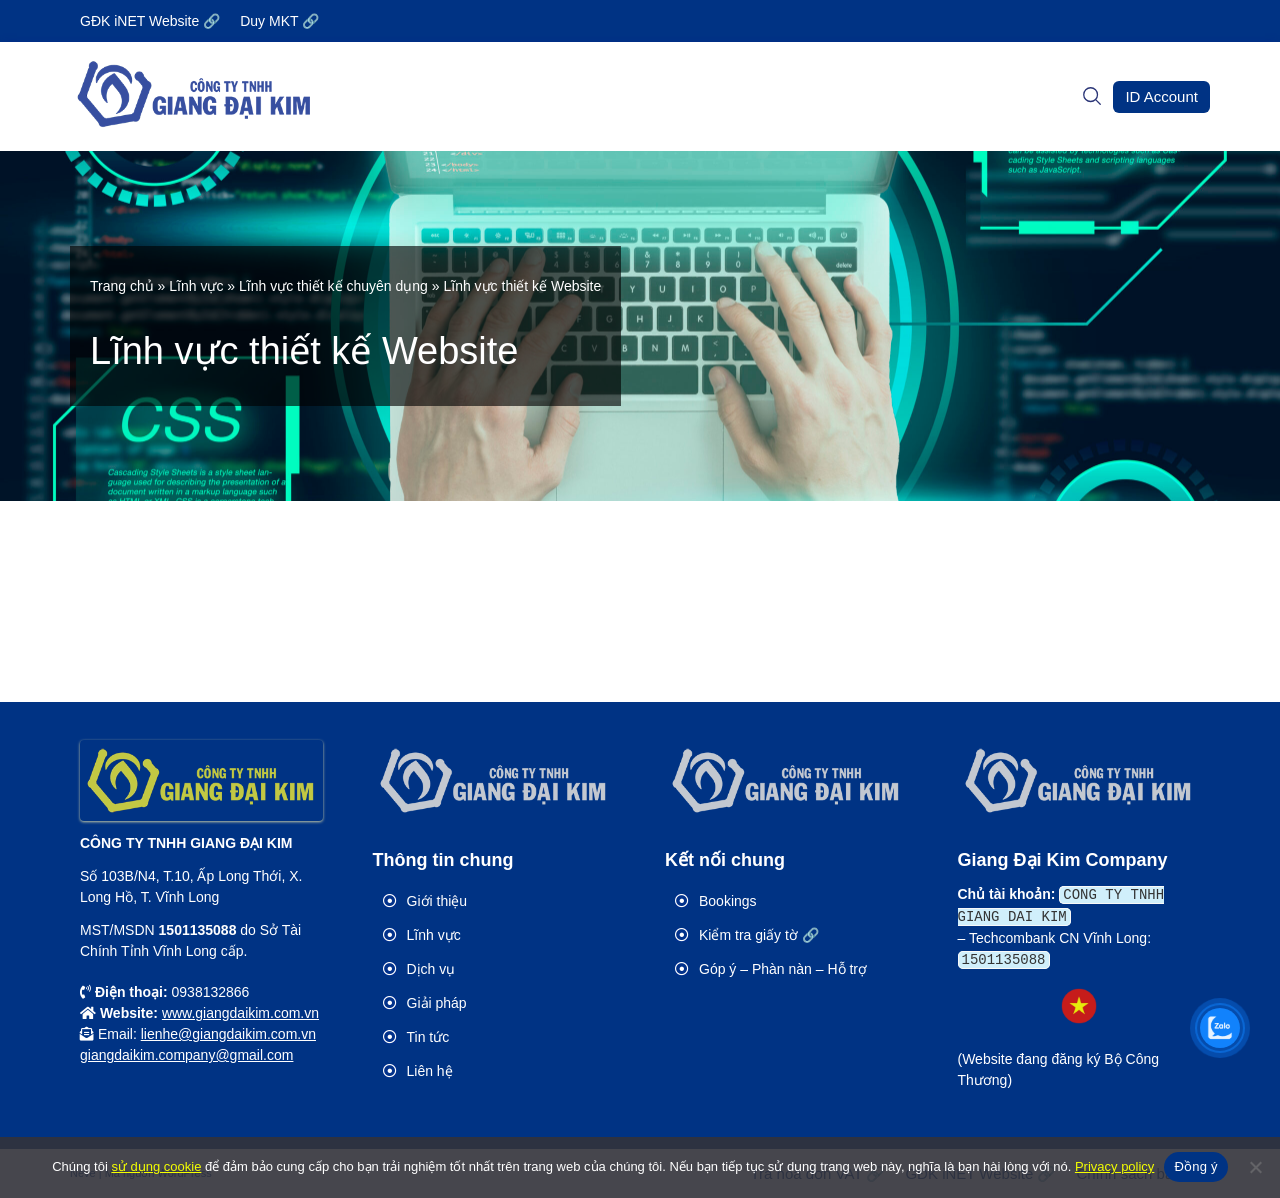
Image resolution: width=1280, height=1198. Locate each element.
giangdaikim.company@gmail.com (186, 1055)
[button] (1161, 97)
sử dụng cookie (156, 1166)
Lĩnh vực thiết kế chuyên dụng (333, 286)
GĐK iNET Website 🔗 (150, 21)
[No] (1255, 1167)
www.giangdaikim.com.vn (240, 1013)
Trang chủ (122, 286)
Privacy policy (1114, 1166)
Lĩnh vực (196, 286)
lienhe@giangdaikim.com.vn (228, 1034)
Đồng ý (1195, 1166)
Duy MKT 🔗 (279, 21)
